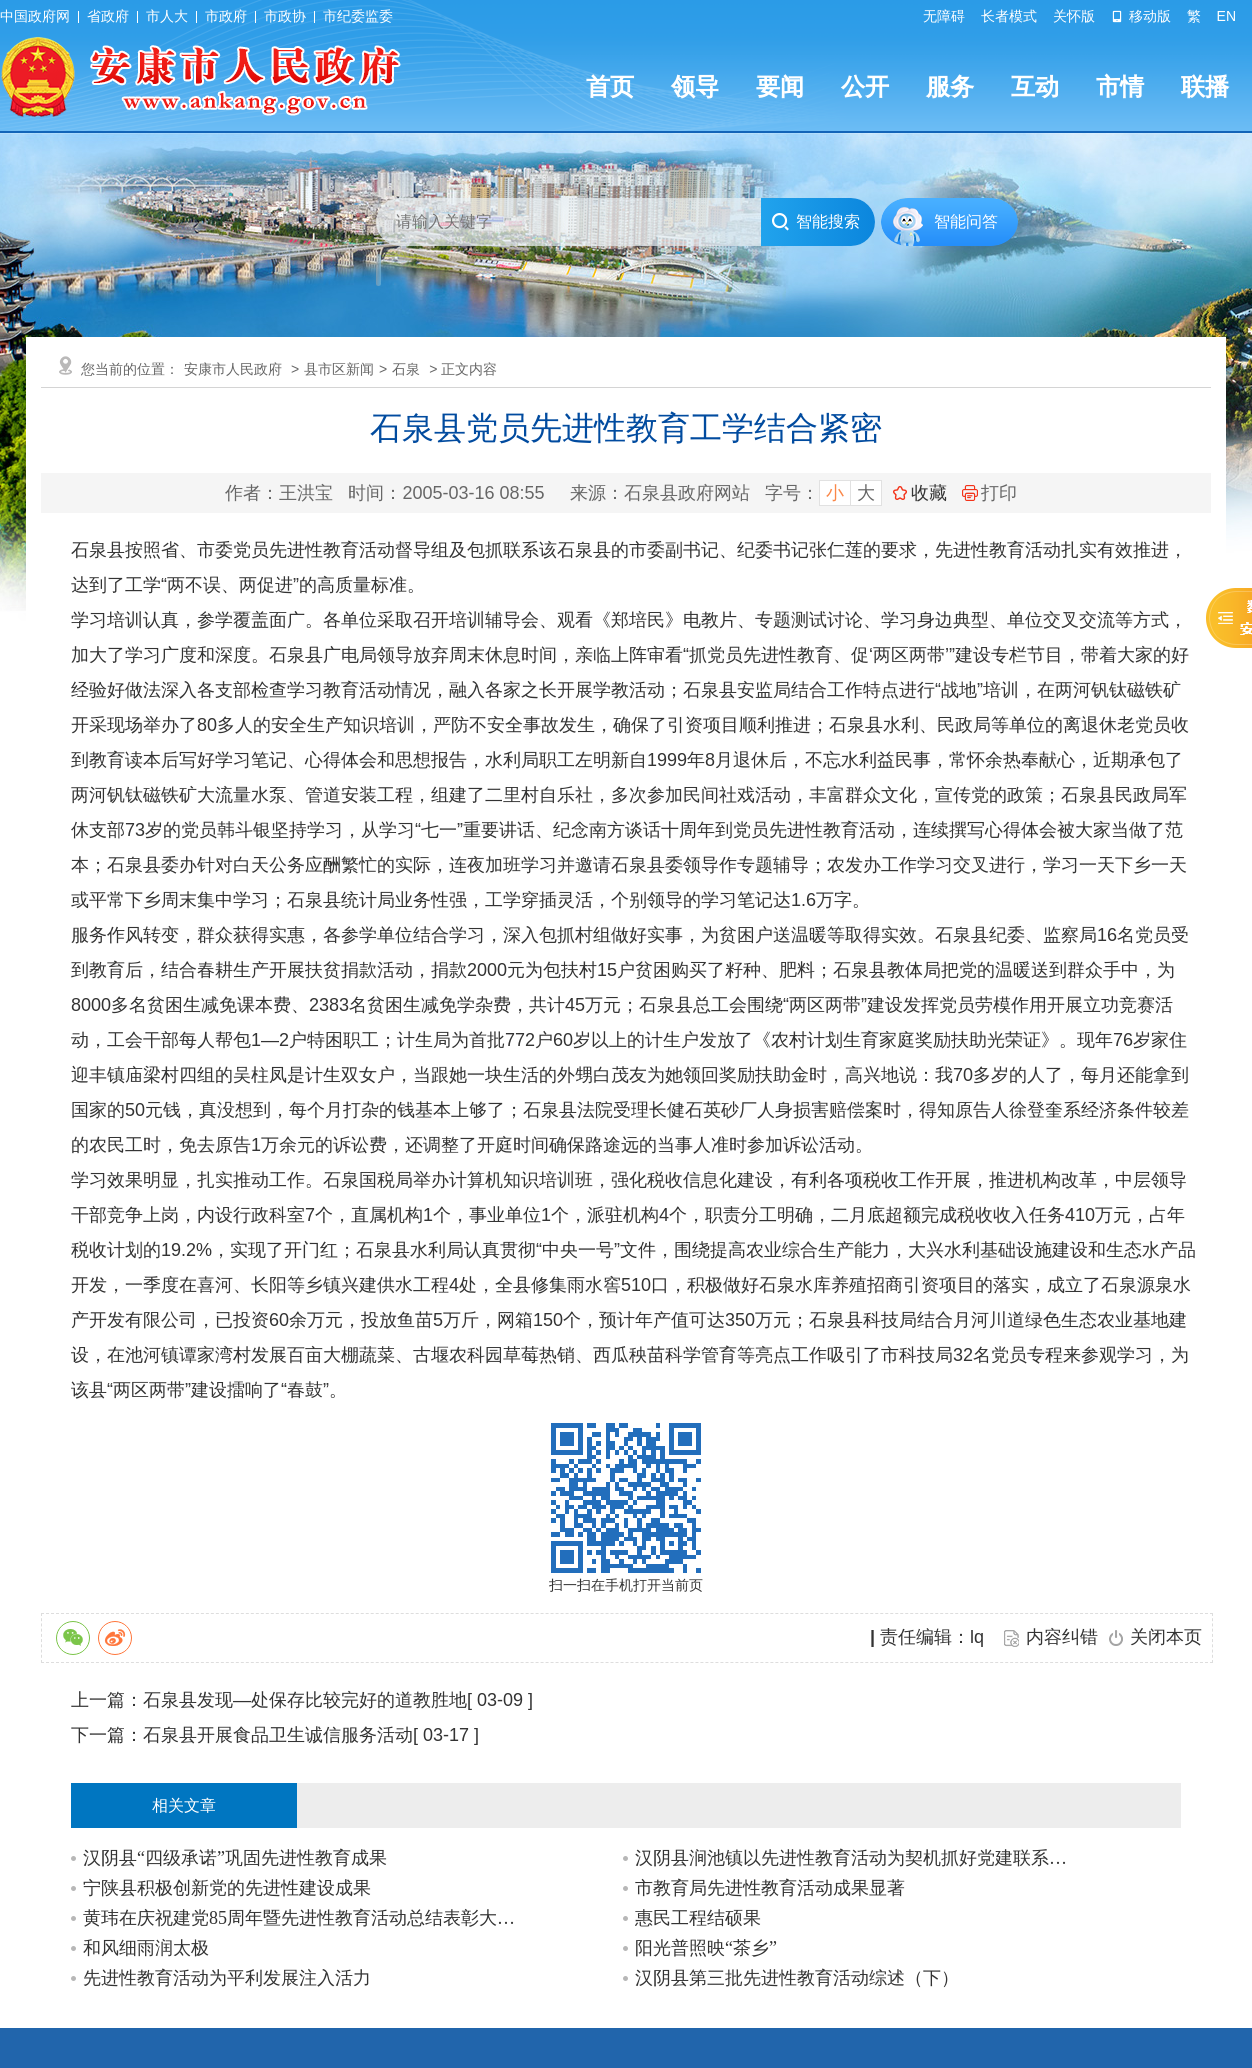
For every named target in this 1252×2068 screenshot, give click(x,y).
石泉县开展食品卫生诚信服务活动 (278, 1735)
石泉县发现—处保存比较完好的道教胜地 (305, 1700)
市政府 (226, 16)
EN (1226, 16)
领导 (695, 86)
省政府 (108, 16)
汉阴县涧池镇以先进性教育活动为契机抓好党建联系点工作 (856, 1858)
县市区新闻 (339, 369)
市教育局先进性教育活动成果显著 (770, 1888)
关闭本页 (1166, 1637)
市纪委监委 (358, 16)
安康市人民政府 (233, 369)
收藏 (929, 493)
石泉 (406, 369)
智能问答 (966, 221)
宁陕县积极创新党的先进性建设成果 (227, 1888)
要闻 (780, 86)
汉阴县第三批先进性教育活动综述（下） (797, 1978)
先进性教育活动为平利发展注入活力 (227, 1978)
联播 (1205, 86)
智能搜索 (815, 222)
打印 (989, 493)
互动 (1035, 86)
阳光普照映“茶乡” (706, 1948)
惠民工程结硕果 (698, 1918)
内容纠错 (1062, 1637)
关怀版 (1074, 16)
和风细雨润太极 (146, 1948)
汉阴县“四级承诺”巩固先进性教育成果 (235, 1858)
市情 (1120, 86)
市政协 (285, 16)
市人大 (167, 16)
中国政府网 (35, 16)
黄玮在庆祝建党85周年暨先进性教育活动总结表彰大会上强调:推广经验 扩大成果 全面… (304, 1918)
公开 (865, 86)
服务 (950, 86)
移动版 (1141, 16)
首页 (610, 86)
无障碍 (944, 16)
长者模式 (1009, 16)
